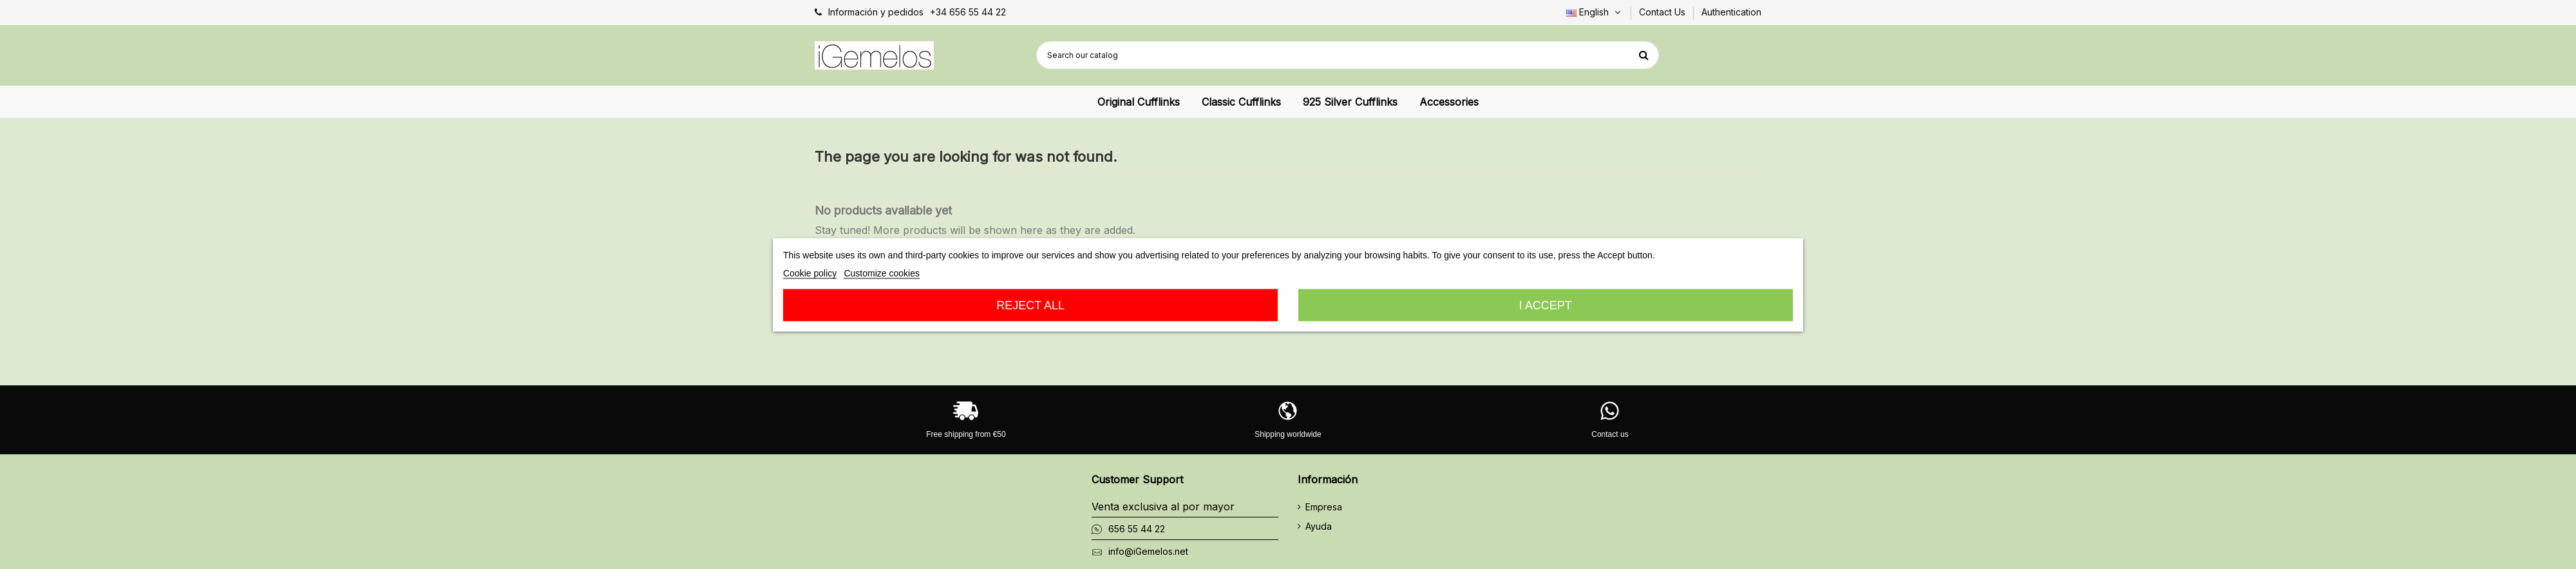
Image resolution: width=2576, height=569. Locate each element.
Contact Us (1663, 11)
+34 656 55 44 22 (968, 11)
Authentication (1731, 11)
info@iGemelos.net (1148, 551)
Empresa (1323, 506)
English (1594, 11)
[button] (1138, 102)
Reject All (1030, 304)
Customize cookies (882, 272)
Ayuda (1318, 526)
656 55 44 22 (1136, 528)
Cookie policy (810, 272)
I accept (1545, 304)
